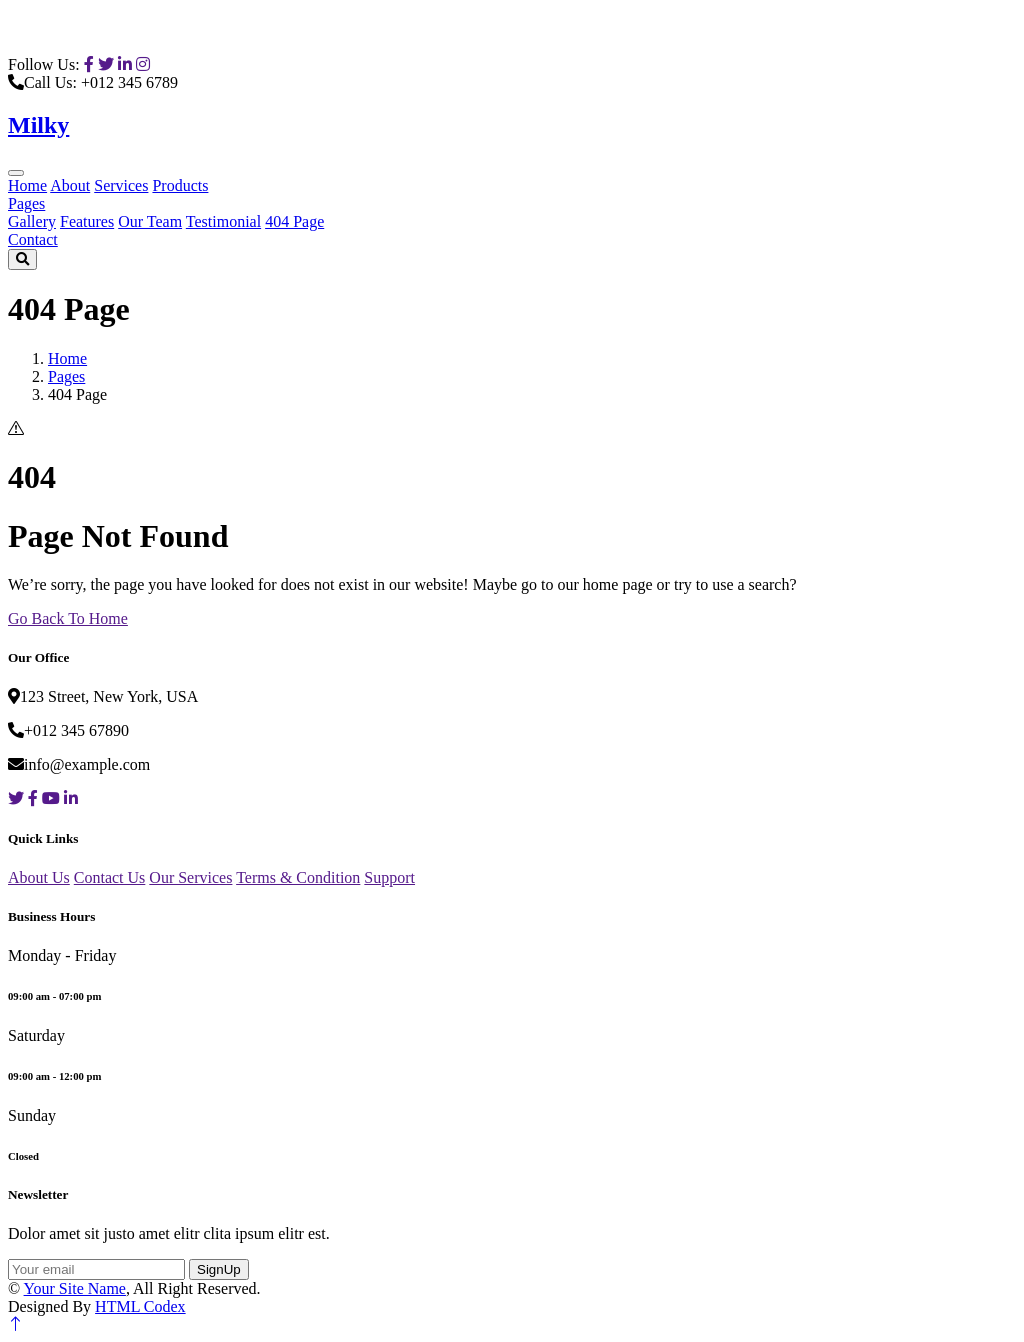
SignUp (219, 1269)
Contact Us (110, 877)
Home (27, 185)
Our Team (150, 221)
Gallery (32, 221)
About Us (39, 877)
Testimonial (223, 221)
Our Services (190, 877)
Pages (26, 203)
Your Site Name (75, 1288)
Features (87, 221)
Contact (33, 239)
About (70, 185)
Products (180, 185)
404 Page (294, 221)
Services (121, 185)
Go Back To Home (68, 618)
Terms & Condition (298, 877)
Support (389, 877)
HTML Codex (140, 1306)
